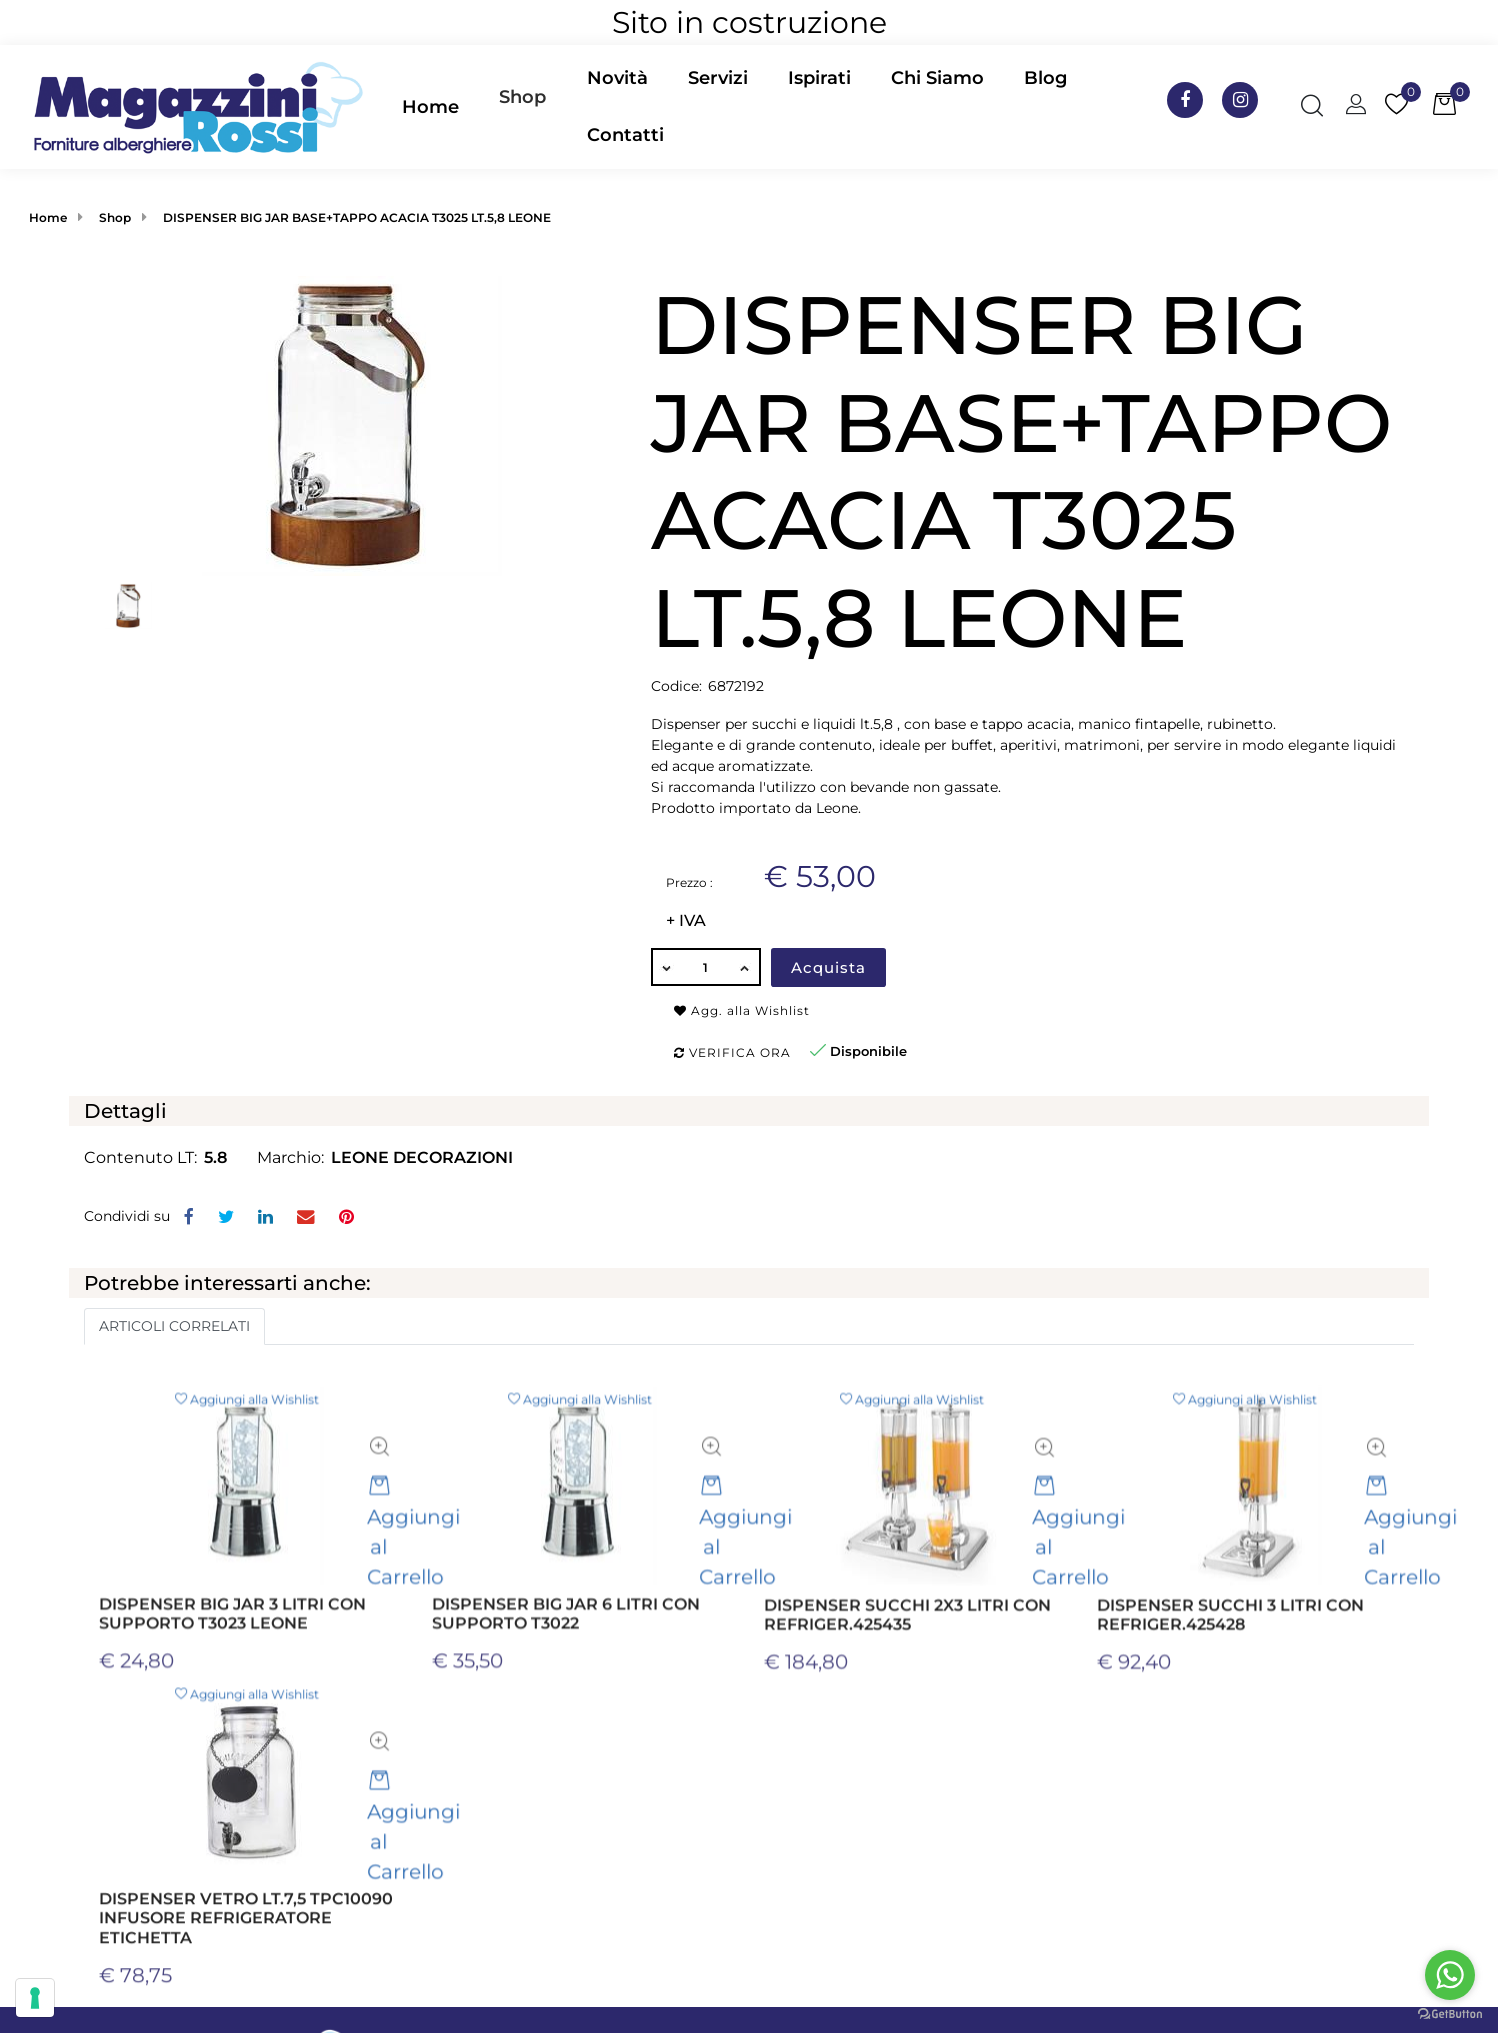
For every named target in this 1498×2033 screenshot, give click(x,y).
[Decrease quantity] (666, 967)
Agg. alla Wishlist (742, 1010)
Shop (522, 97)
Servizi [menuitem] (718, 78)
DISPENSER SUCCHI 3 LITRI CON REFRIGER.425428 (1230, 1715)
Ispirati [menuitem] (819, 78)
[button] (352, 425)
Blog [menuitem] (1045, 78)
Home (48, 217)
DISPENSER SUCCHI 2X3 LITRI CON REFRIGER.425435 (907, 1715)
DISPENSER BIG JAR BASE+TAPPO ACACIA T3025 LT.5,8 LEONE (357, 217)
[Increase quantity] (746, 967)
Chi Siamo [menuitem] (937, 78)
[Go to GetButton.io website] (1450, 2013)
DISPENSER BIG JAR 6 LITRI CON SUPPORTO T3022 (566, 1714)
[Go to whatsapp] (1450, 1975)
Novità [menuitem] (617, 78)
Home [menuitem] (430, 107)
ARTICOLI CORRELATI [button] (174, 1326)
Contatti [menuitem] (625, 135)
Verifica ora (732, 1052)
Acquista (828, 967)
